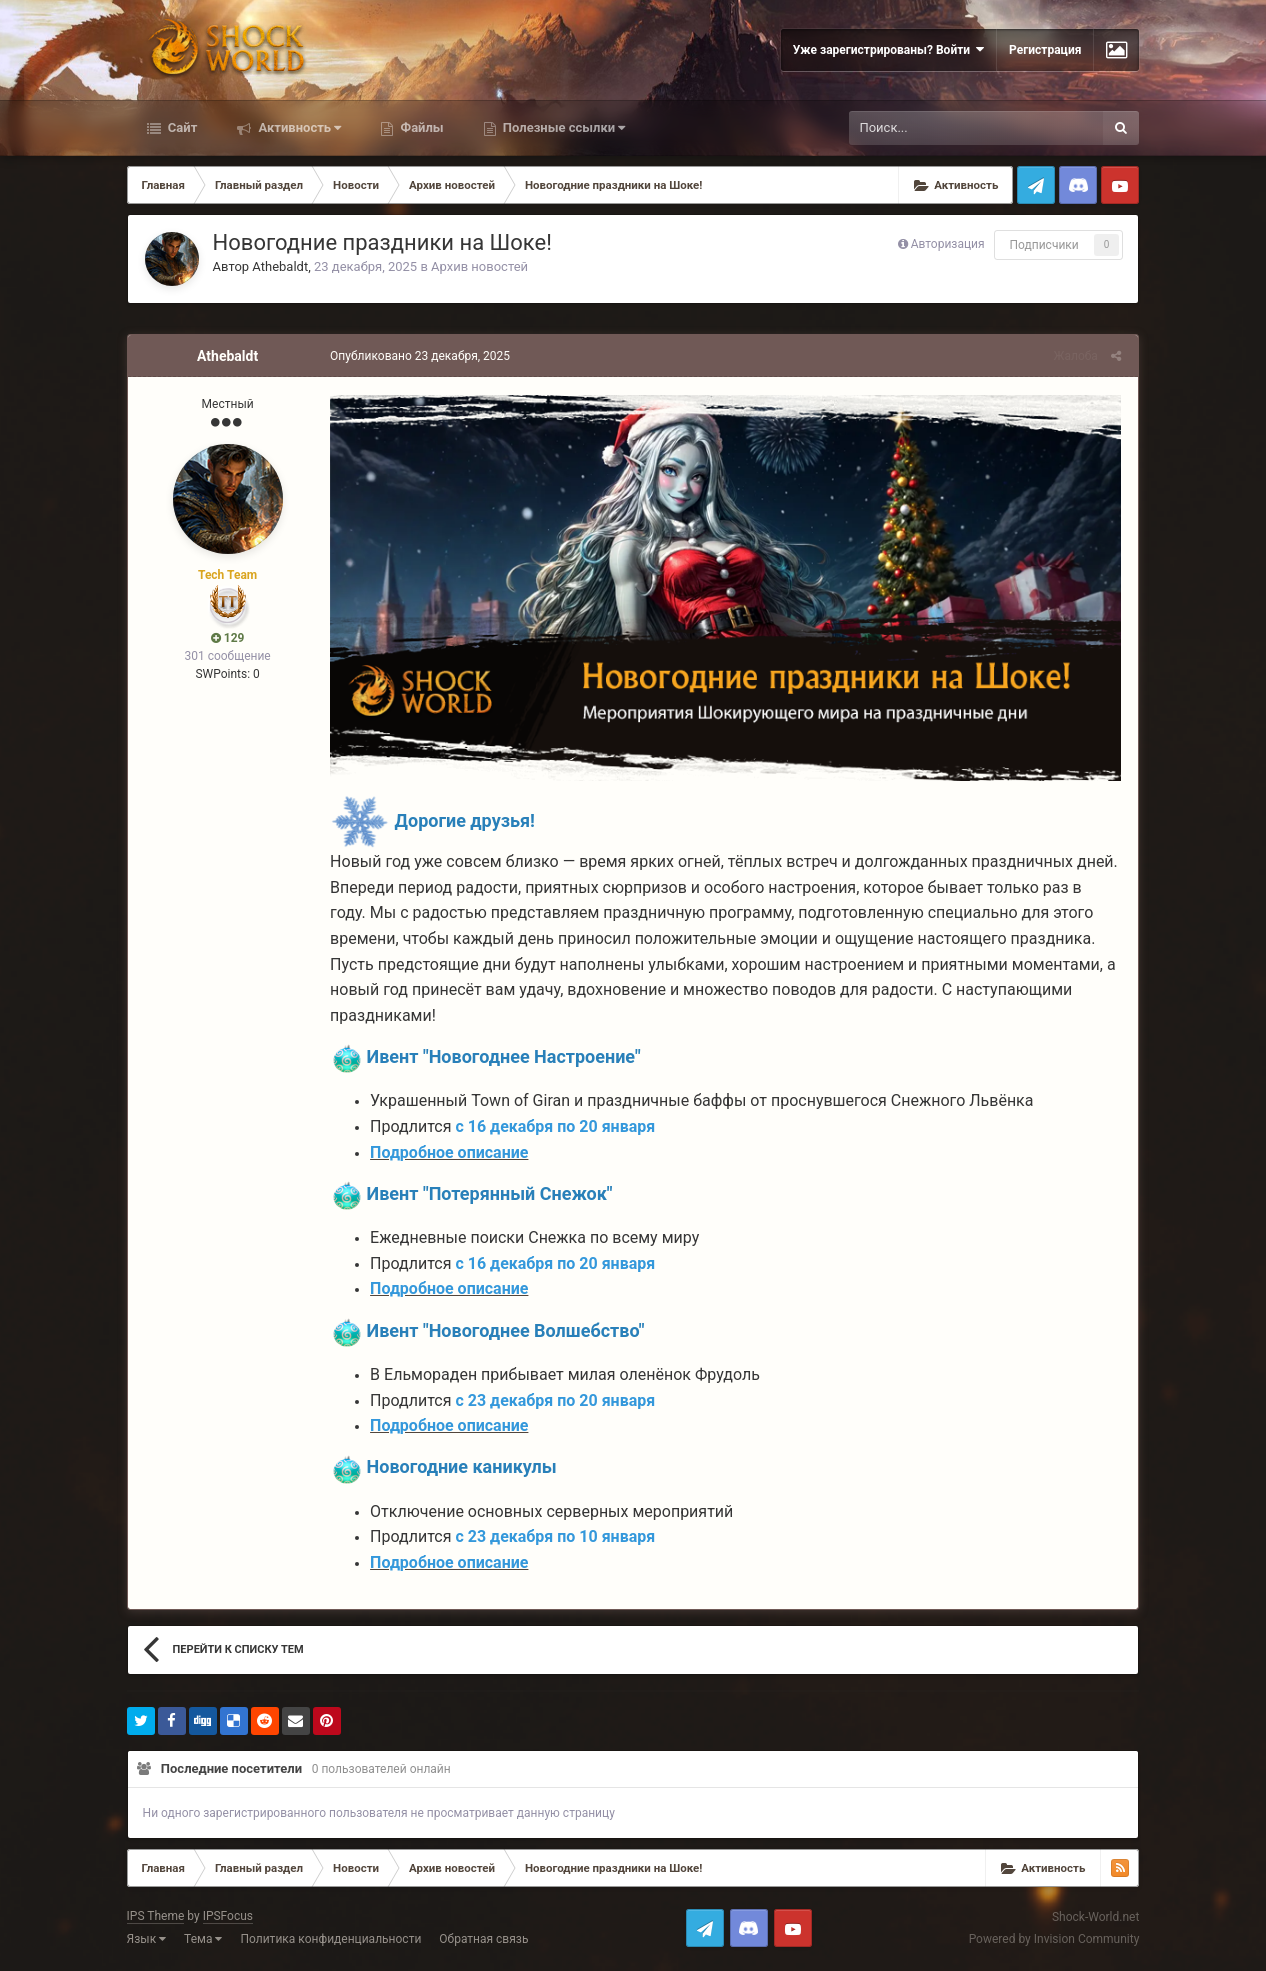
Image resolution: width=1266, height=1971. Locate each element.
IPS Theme (156, 1919)
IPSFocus (228, 1919)
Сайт (181, 127)
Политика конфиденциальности (330, 1942)
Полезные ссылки (563, 127)
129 (228, 638)
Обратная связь (483, 1942)
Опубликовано (418, 356)
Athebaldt (280, 266)
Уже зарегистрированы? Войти (888, 49)
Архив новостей (479, 266)
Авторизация (948, 244)
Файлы (420, 127)
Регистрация (1045, 50)
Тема (203, 1942)
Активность (298, 127)
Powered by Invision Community (1054, 1941)
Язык (147, 1942)
